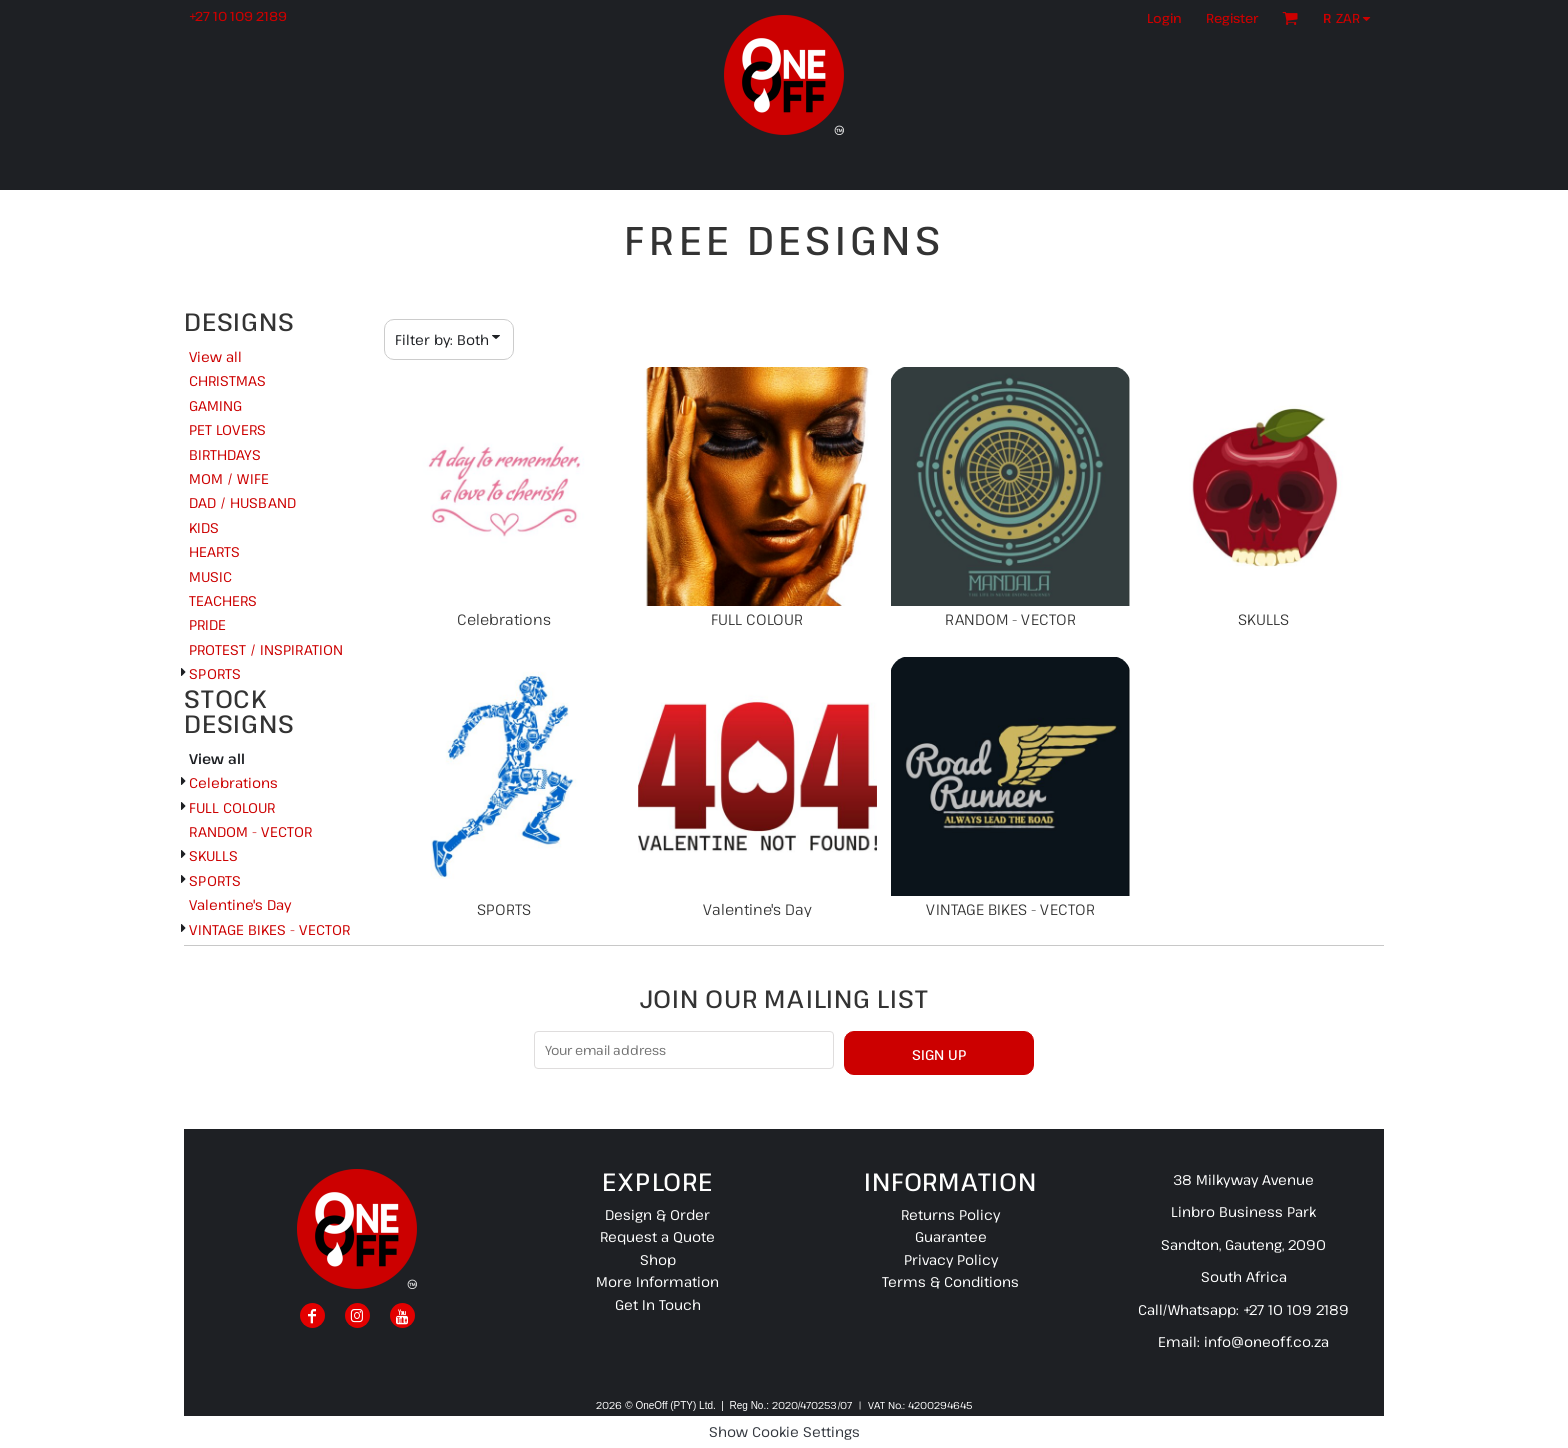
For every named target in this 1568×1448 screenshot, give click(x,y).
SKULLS (213, 855)
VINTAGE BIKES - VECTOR (269, 929)
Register (1232, 18)
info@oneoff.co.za (1266, 1341)
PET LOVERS (227, 429)
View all (215, 356)
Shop (658, 1259)
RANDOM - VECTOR (250, 831)
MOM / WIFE (229, 478)
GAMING (215, 405)
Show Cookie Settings (784, 1431)
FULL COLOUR (232, 807)
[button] (1351, 18)
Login (1164, 18)
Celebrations (233, 782)
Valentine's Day (240, 904)
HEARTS (214, 551)
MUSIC (210, 576)
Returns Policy (950, 1214)
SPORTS (215, 673)
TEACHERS (223, 600)
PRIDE (207, 624)
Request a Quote (657, 1236)
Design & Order (657, 1214)
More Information (657, 1281)
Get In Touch (658, 1304)
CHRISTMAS (227, 380)
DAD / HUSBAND (242, 502)
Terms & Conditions (950, 1281)
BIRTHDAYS (225, 454)
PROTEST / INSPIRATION (266, 649)
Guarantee (951, 1236)
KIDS (204, 527)
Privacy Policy (951, 1259)
